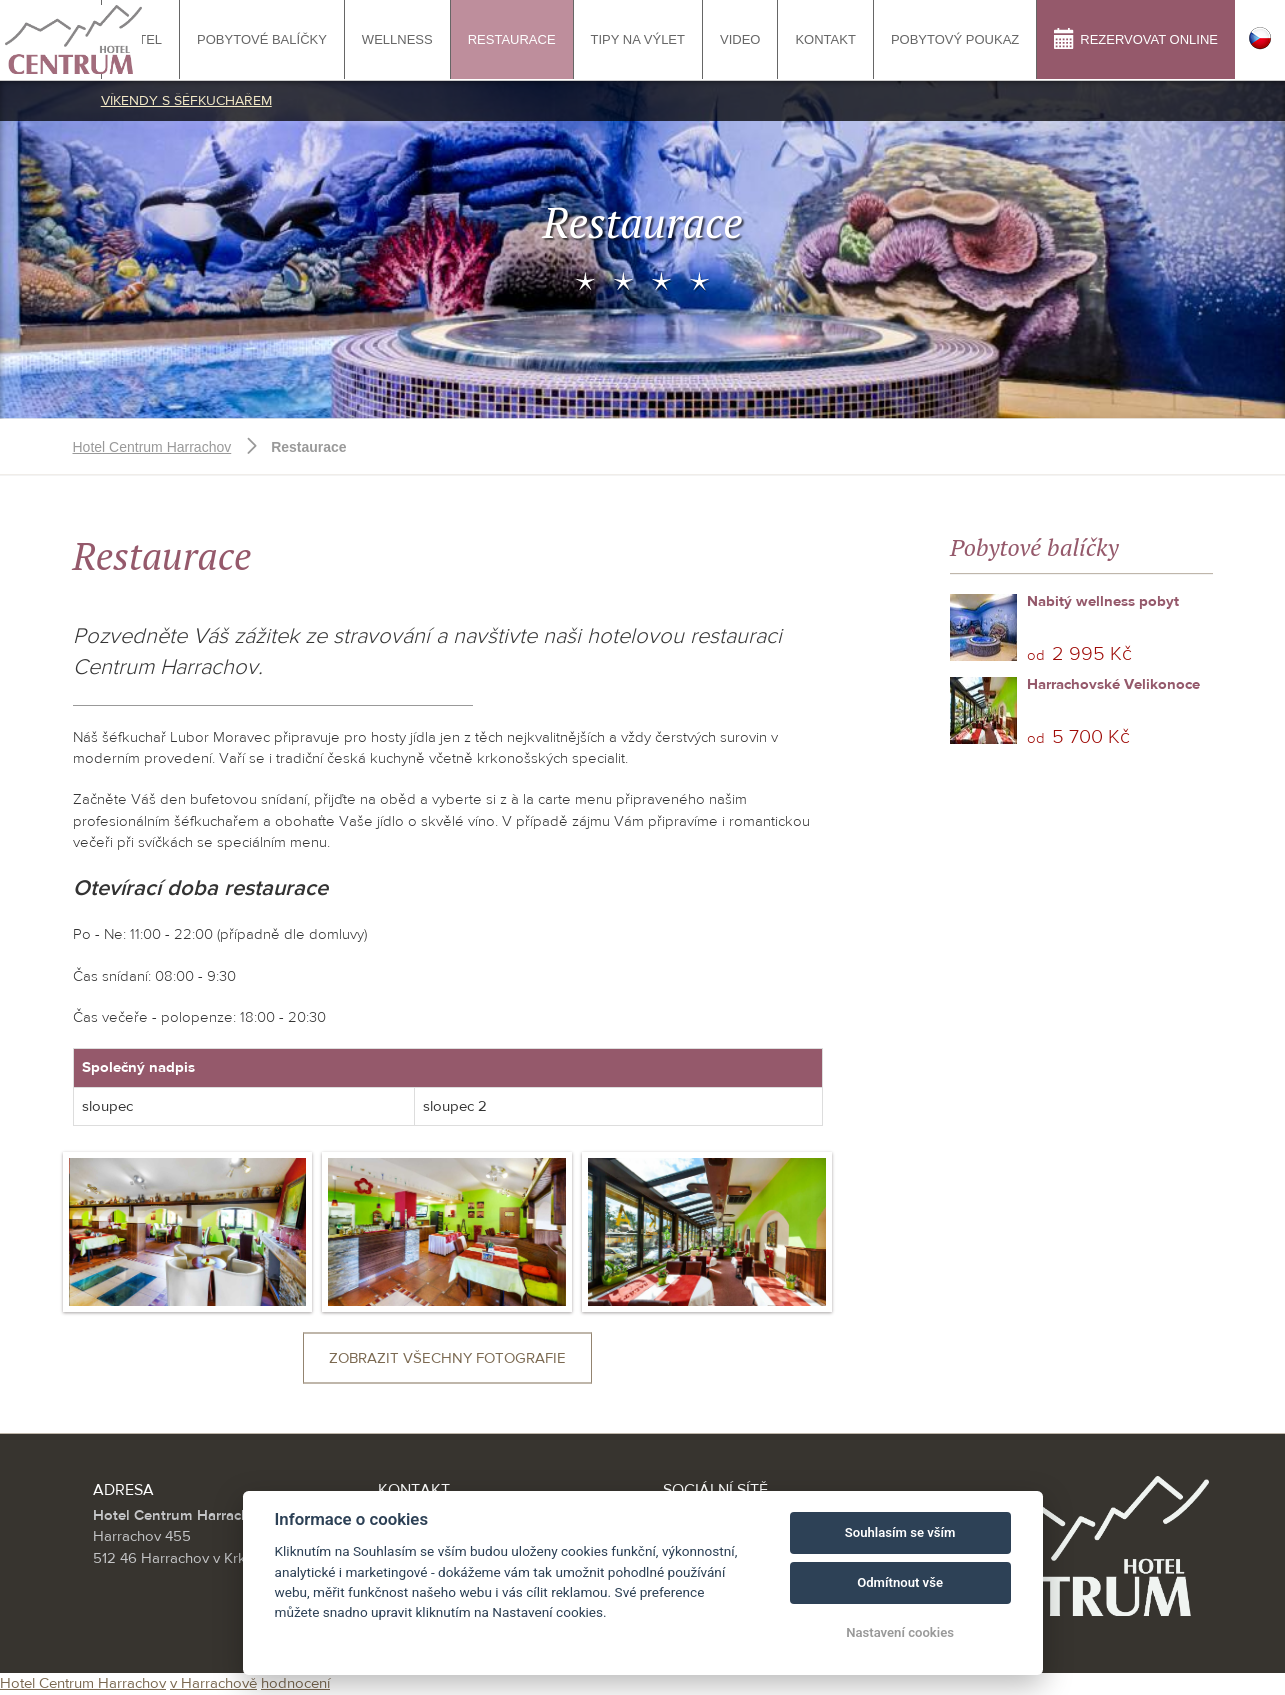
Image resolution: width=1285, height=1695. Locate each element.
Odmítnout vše (900, 1582)
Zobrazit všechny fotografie (447, 1358)
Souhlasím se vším (900, 1532)
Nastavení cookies (900, 1632)
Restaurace (512, 39)
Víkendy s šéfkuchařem (186, 101)
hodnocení (295, 1683)
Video (740, 39)
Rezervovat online (1136, 38)
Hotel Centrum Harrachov (152, 447)
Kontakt (825, 39)
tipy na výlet (638, 39)
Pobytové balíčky (262, 39)
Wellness (397, 39)
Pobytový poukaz (955, 39)
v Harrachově (213, 1683)
